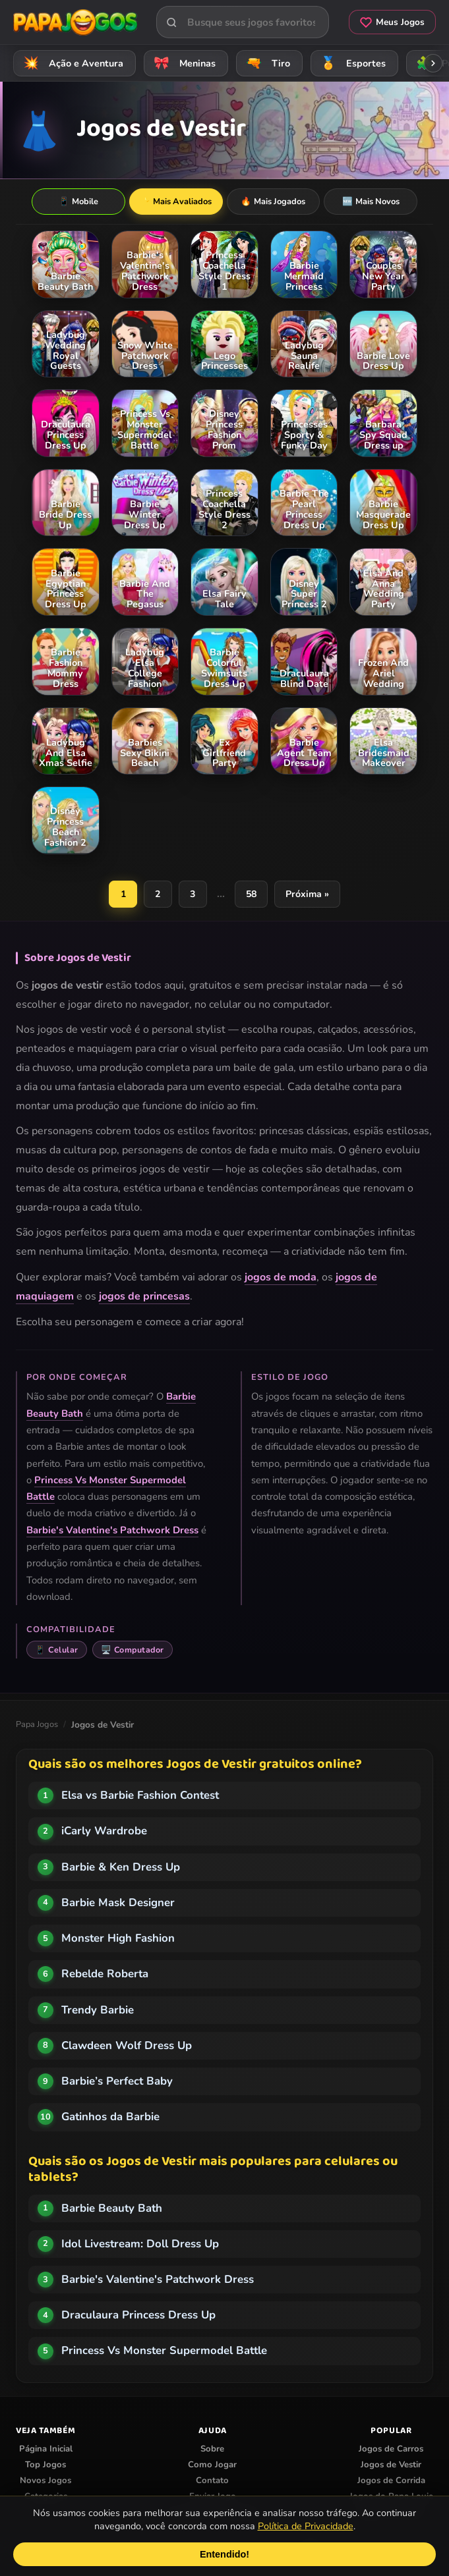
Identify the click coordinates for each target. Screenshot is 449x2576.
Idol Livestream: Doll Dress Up (140, 2244)
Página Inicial (46, 2449)
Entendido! (224, 2554)
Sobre (212, 2449)
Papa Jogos (37, 1725)
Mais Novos (371, 201)
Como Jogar (212, 2465)
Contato (212, 2481)
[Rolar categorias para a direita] (433, 63)
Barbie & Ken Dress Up (120, 1867)
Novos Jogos (45, 2481)
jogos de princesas (144, 1297)
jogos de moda (280, 1278)
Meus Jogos (392, 22)
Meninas (183, 62)
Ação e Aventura (71, 62)
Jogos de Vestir (391, 2465)
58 (252, 894)
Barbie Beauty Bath (111, 2208)
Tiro (266, 62)
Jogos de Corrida (391, 2481)
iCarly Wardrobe (104, 1831)
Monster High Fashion (118, 1938)
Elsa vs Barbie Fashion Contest (140, 1795)
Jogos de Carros (391, 2449)
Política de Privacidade (305, 2526)
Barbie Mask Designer (118, 1903)
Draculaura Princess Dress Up (138, 2315)
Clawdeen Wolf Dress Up (126, 2046)
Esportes (351, 62)
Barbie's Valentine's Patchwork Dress (112, 1530)
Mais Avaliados (176, 201)
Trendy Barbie (97, 2010)
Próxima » (309, 894)
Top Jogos (45, 2465)
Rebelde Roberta (104, 1974)
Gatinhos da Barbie (110, 2117)
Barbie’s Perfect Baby (117, 2081)
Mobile (78, 201)
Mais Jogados (273, 201)
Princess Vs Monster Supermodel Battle (164, 2351)
